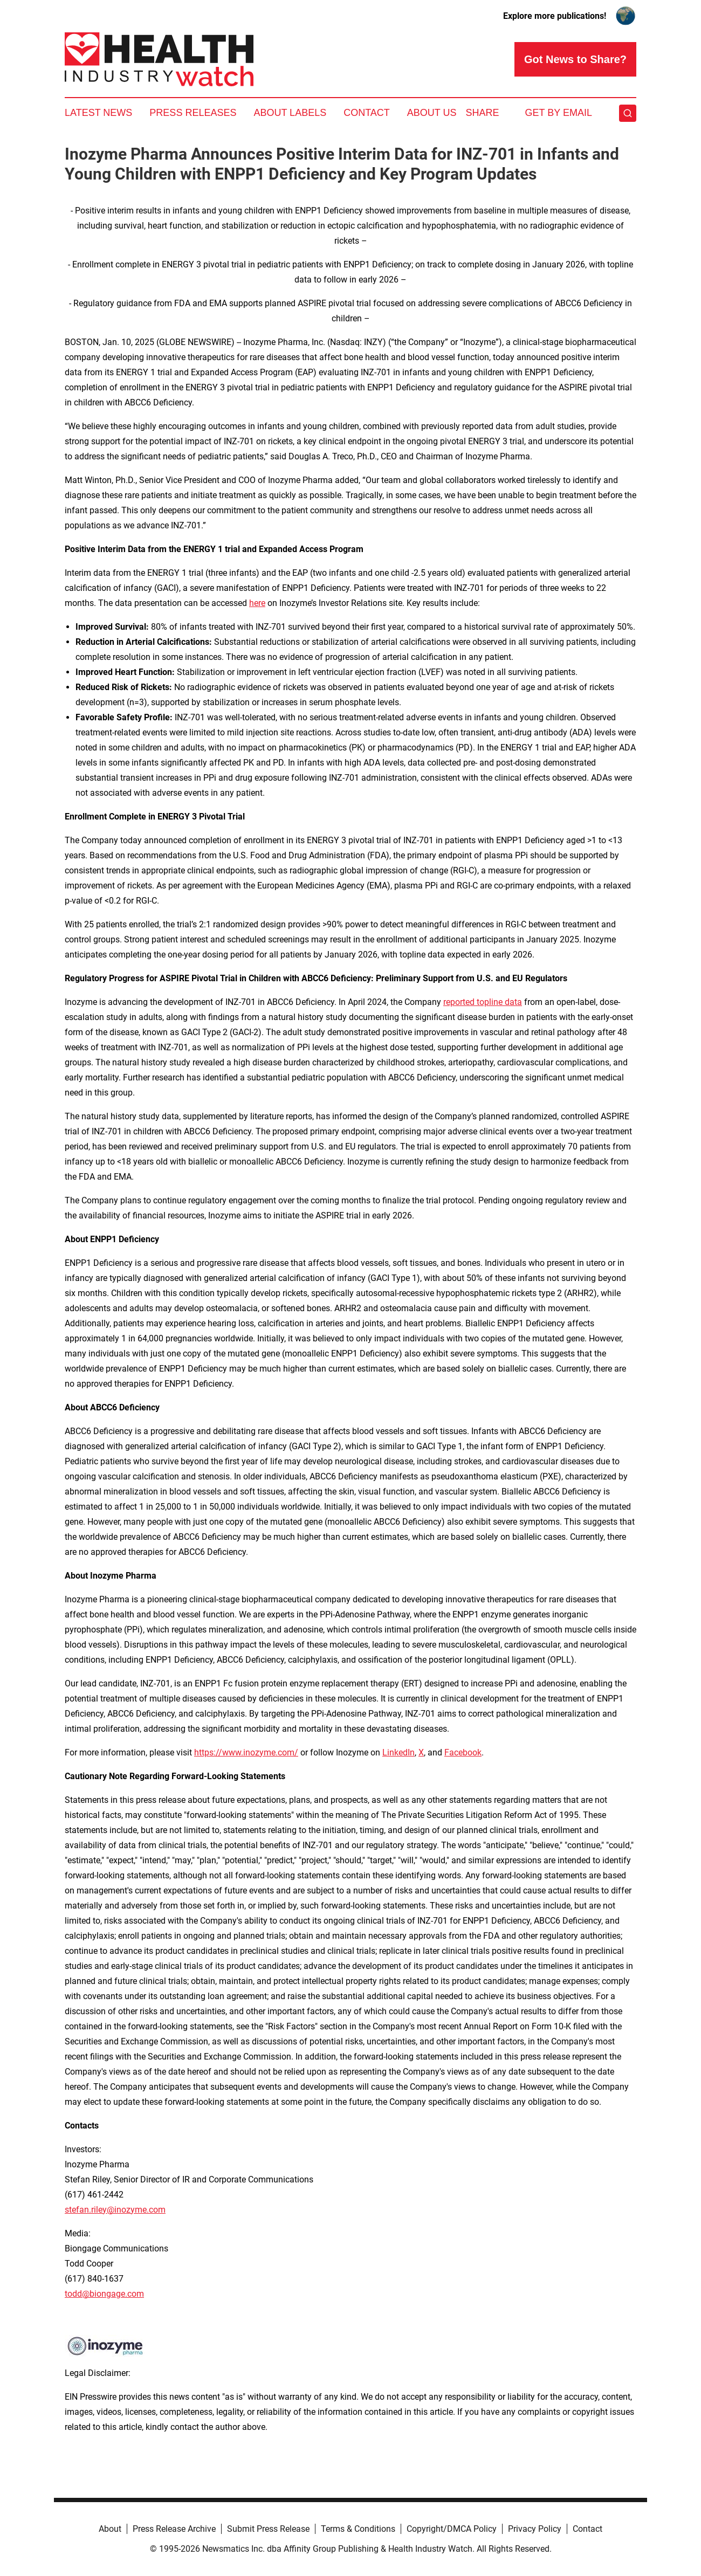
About (110, 2529)
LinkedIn (398, 1752)
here (257, 603)
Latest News (98, 112)
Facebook (463, 1752)
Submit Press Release (268, 2529)
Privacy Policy (534, 2529)
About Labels (289, 112)
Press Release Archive (174, 2529)
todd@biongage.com (104, 2294)
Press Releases (192, 112)
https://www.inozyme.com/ (246, 1752)
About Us (432, 112)
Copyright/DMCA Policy (452, 2529)
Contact (366, 112)
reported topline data (482, 1002)
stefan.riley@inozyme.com (115, 2210)
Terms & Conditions (358, 2529)
